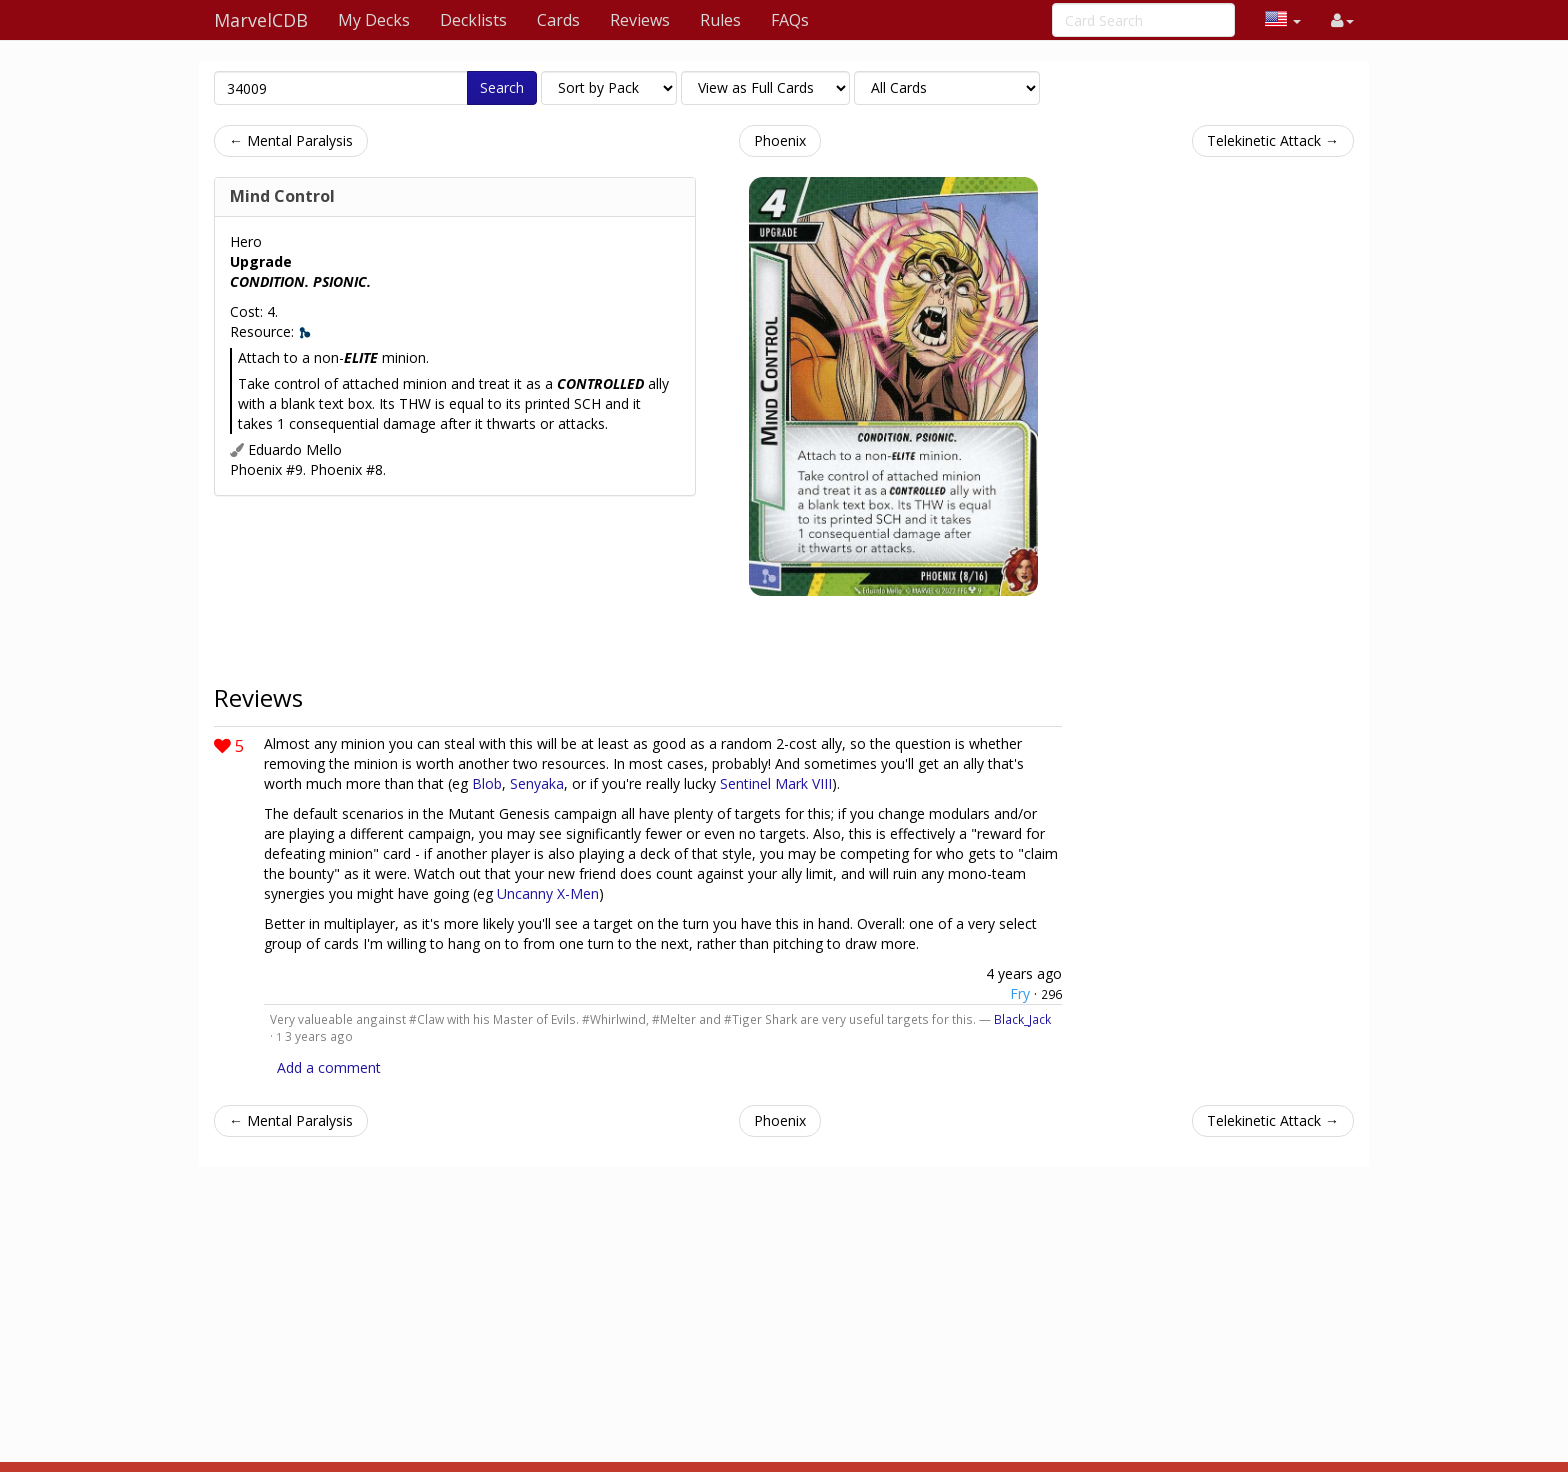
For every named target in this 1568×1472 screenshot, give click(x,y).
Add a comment (329, 1067)
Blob (487, 783)
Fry (1020, 993)
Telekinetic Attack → (1273, 140)
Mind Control (282, 196)
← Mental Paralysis (291, 140)
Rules (720, 20)
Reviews (640, 20)
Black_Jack (1022, 1019)
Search (502, 87)
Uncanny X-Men (548, 893)
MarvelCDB (261, 20)
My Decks (374, 20)
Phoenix (780, 140)
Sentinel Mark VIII (776, 783)
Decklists (473, 20)
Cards (558, 20)
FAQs (790, 20)
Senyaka (537, 783)
